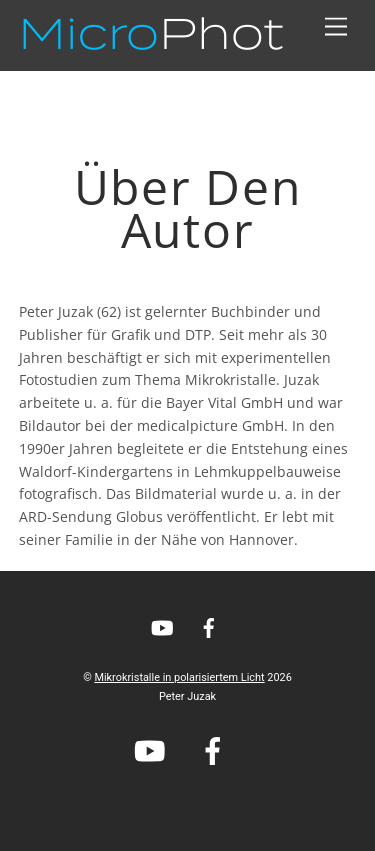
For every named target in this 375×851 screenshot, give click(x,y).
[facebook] (209, 626)
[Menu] (336, 27)
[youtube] (162, 626)
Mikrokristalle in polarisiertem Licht (179, 677)
